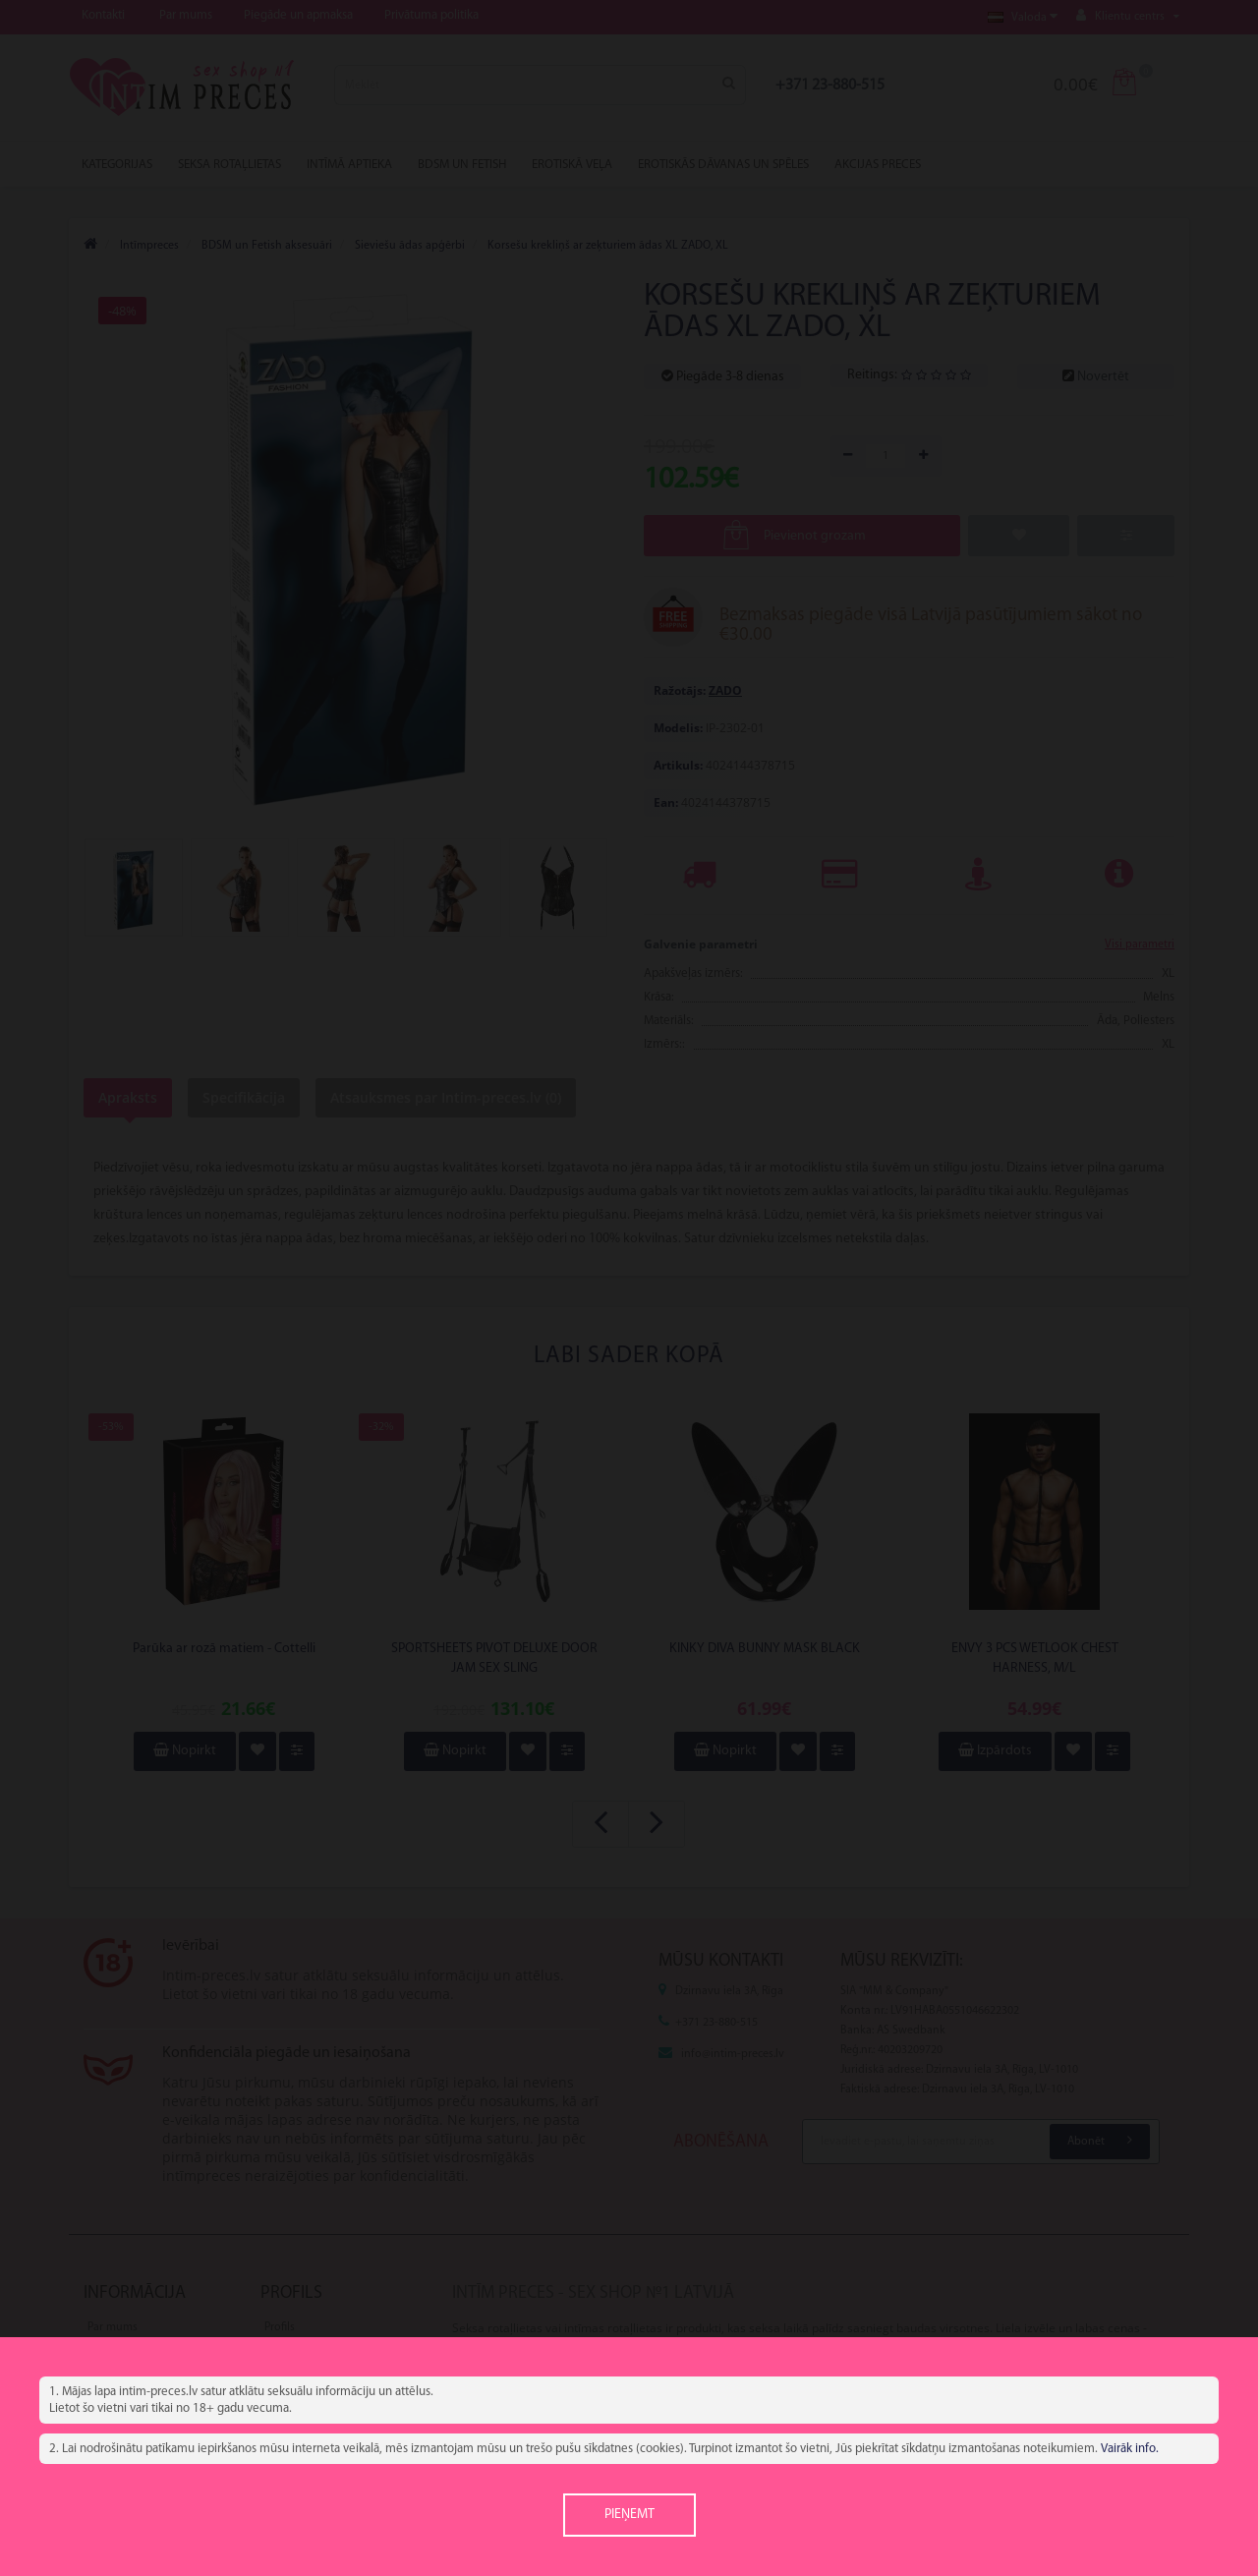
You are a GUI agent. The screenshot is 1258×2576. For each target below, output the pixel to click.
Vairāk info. (1130, 2448)
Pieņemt (629, 2514)
